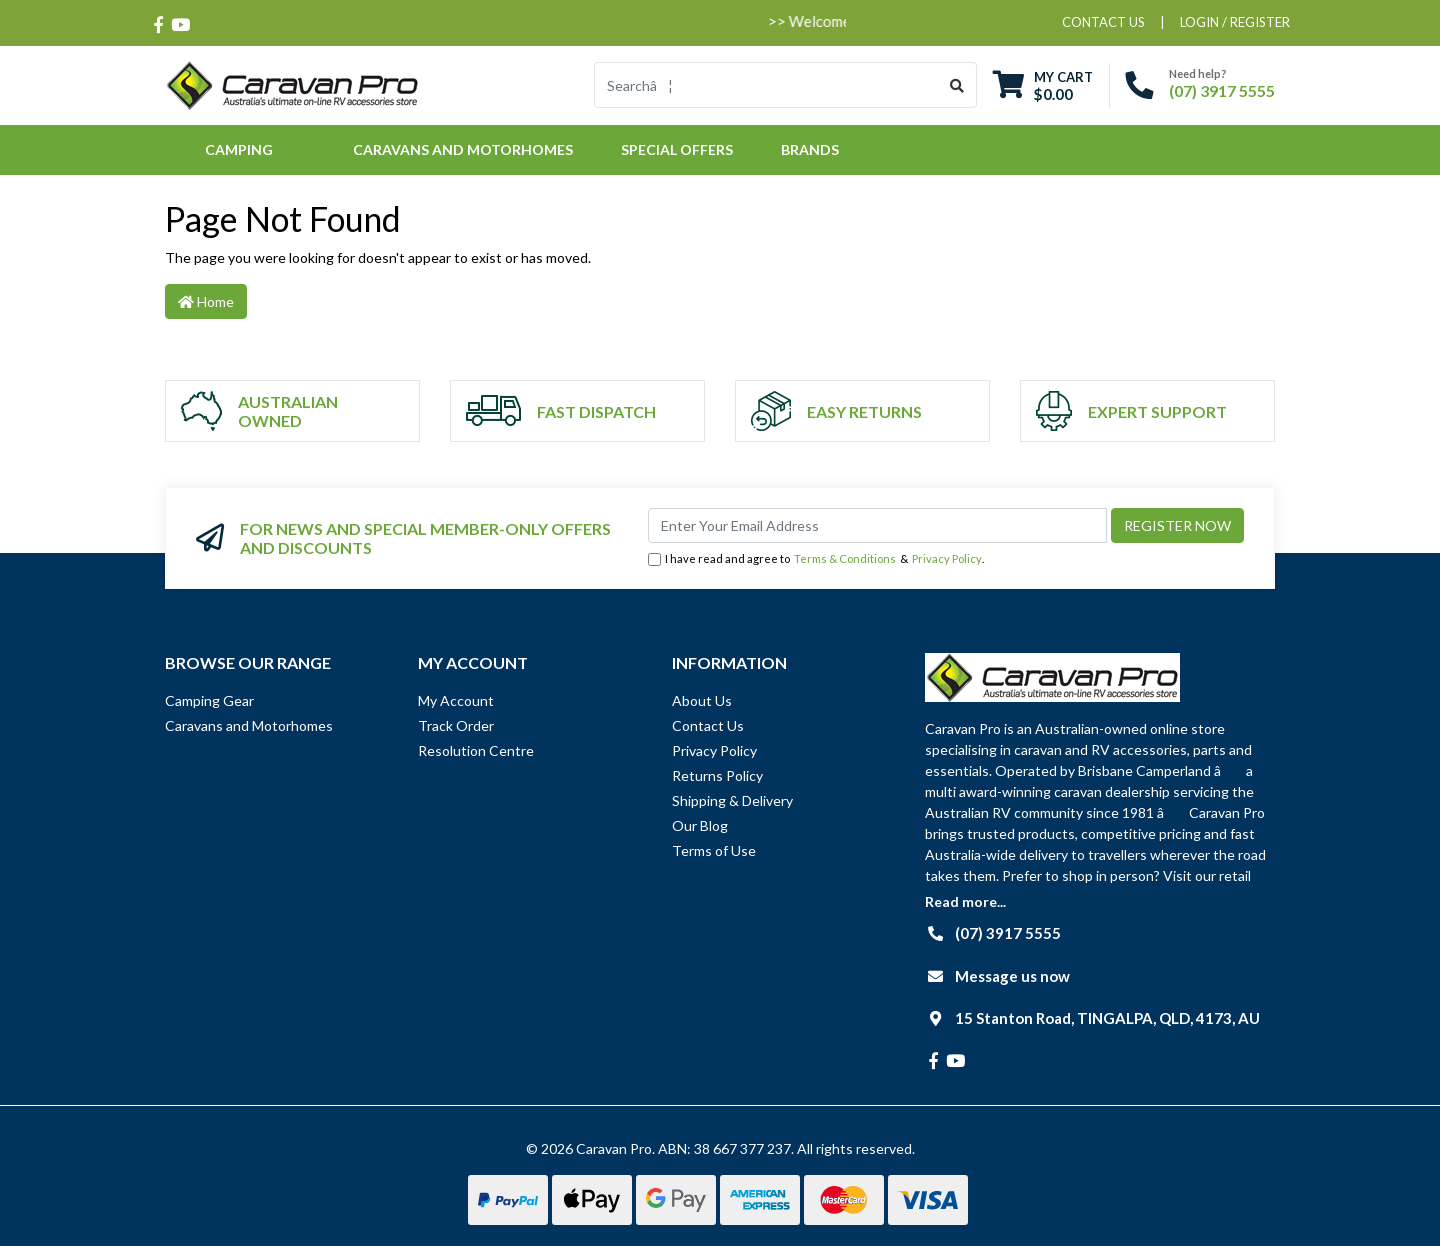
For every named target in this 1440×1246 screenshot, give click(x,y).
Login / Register (1235, 22)
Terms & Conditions (845, 558)
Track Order (456, 725)
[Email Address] (877, 525)
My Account (456, 700)
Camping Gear (209, 700)
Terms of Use (714, 850)
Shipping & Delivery (732, 800)
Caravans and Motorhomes (249, 725)
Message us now (1012, 976)
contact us (1103, 22)
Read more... (965, 901)
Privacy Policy (947, 558)
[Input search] (766, 85)
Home (206, 301)
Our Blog (700, 825)
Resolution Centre (476, 750)
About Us (702, 700)
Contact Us (708, 725)
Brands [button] (810, 149)
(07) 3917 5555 (1222, 90)
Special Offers (677, 149)
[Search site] (957, 85)
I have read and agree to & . (816, 559)
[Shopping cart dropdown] (1043, 85)
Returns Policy (717, 775)
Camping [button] (239, 149)
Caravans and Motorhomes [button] (463, 149)
